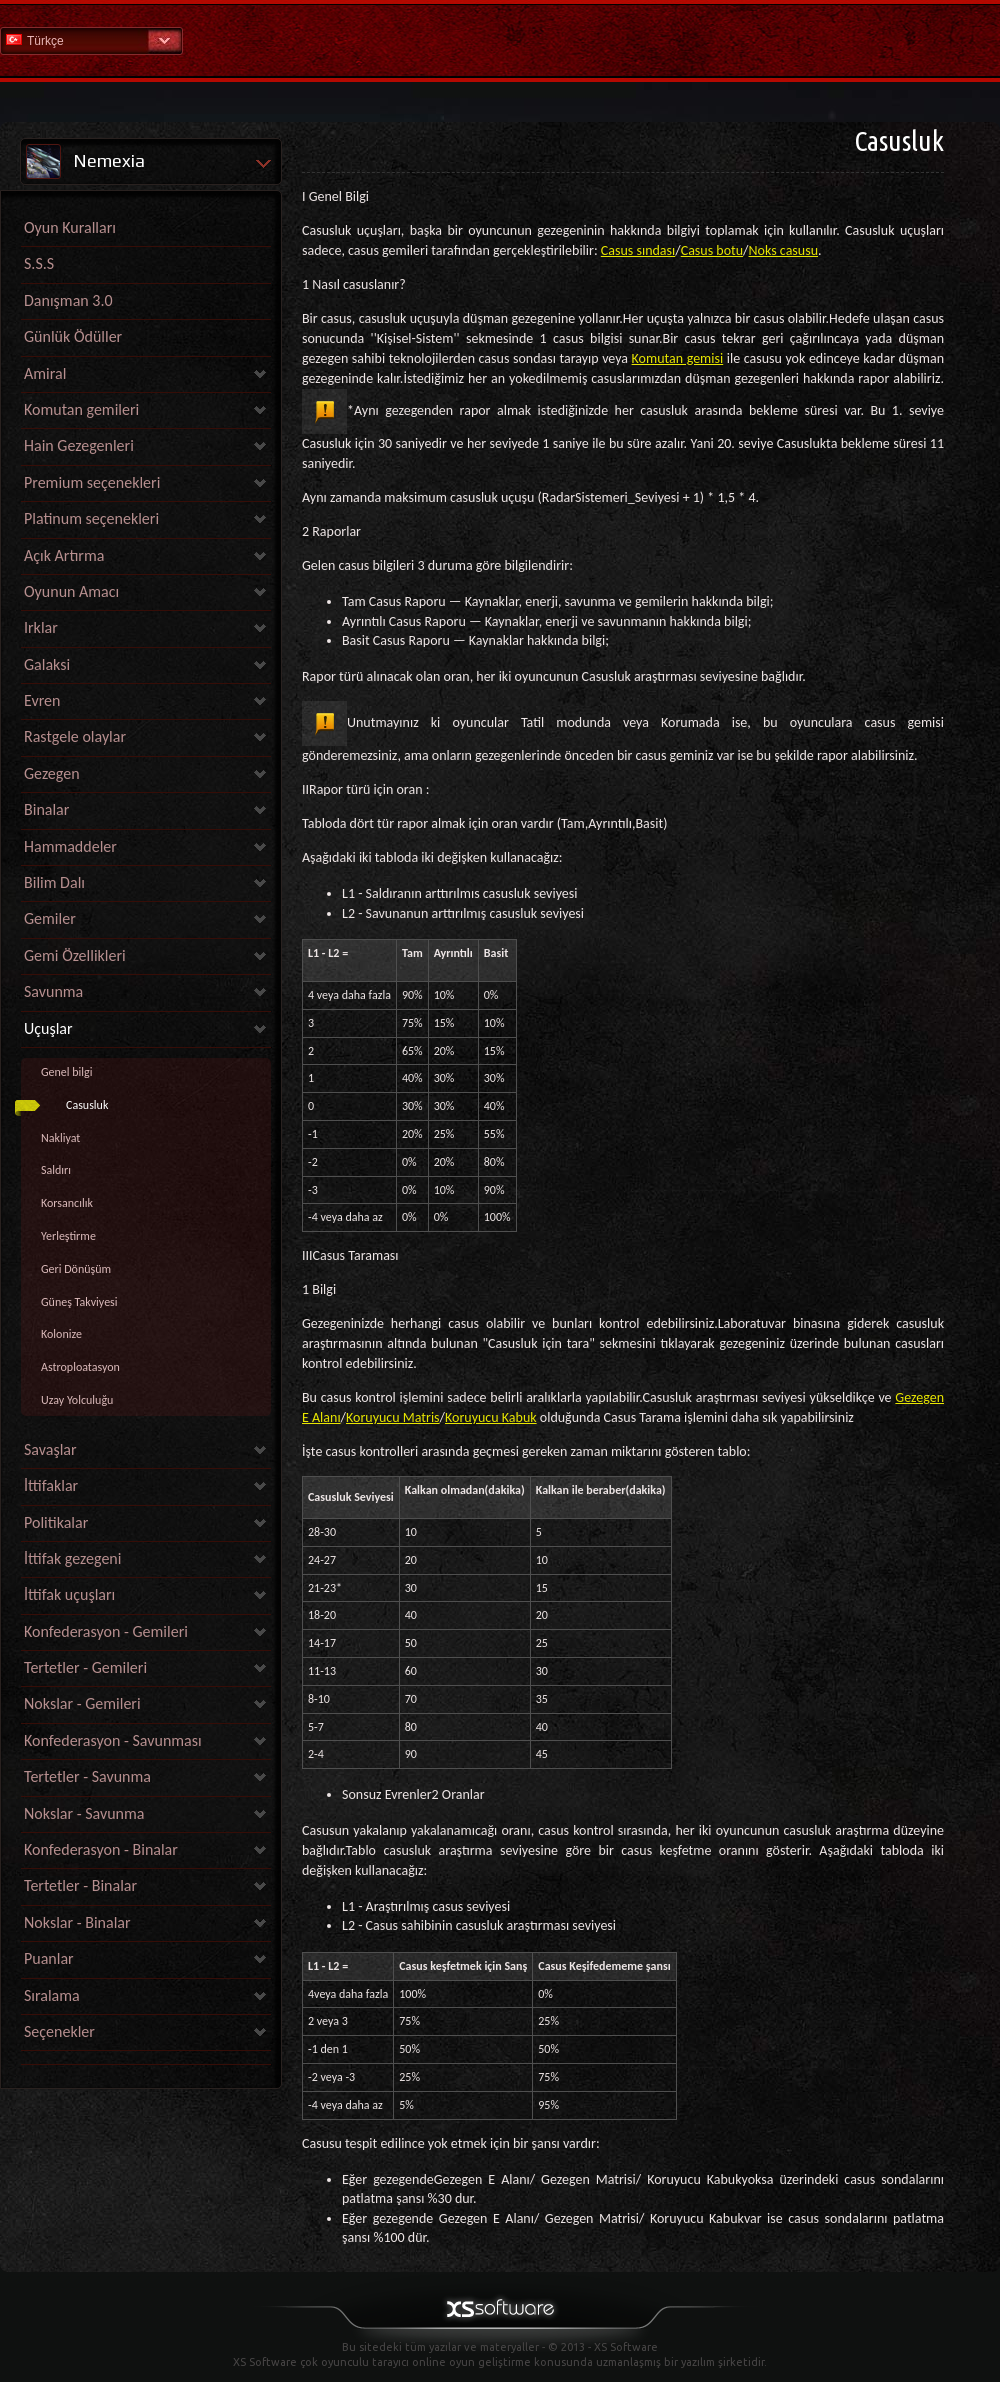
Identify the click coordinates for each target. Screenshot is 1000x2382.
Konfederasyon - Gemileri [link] (106, 1631)
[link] (146, 2059)
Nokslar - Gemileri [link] (82, 1703)
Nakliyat (60, 1138)
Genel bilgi (67, 1072)
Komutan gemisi (678, 358)
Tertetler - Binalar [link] (80, 1885)
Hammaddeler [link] (70, 846)
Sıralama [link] (52, 1995)
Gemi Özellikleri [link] (75, 955)
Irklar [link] (41, 627)
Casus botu (712, 250)
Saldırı (56, 1170)
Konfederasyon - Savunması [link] (113, 1740)
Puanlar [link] (49, 1958)
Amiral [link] (45, 373)
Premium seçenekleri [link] (92, 482)
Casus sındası (638, 250)
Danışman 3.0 (68, 300)
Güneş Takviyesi (79, 1302)
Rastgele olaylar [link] (75, 736)
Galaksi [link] (47, 664)
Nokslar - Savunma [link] (84, 1813)
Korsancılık (67, 1203)
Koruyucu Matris (393, 1417)
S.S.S (39, 263)
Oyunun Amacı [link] (71, 591)
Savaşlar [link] (50, 1449)
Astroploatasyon (80, 1367)
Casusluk (87, 1105)
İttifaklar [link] (51, 1485)
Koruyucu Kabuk (491, 1417)
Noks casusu (783, 250)
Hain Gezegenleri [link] (79, 445)
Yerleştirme (68, 1236)
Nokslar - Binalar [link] (77, 1922)
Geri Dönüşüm (76, 1269)
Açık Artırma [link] (64, 555)
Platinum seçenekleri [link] (91, 518)
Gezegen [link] (52, 773)
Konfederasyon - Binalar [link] (101, 1849)
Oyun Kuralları (70, 227)
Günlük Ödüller (73, 336)
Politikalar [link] (56, 1522)
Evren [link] (42, 700)
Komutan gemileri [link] (81, 409)
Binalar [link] (46, 809)
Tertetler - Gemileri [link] (85, 1667)
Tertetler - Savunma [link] (87, 1776)
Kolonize (61, 1334)
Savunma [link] (53, 991)
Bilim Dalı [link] (54, 882)
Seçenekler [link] (59, 2031)
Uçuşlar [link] (48, 1028)
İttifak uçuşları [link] (69, 1594)
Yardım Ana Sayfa (500, 39)
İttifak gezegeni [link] (72, 1558)
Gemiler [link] (50, 918)
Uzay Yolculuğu (77, 1400)
